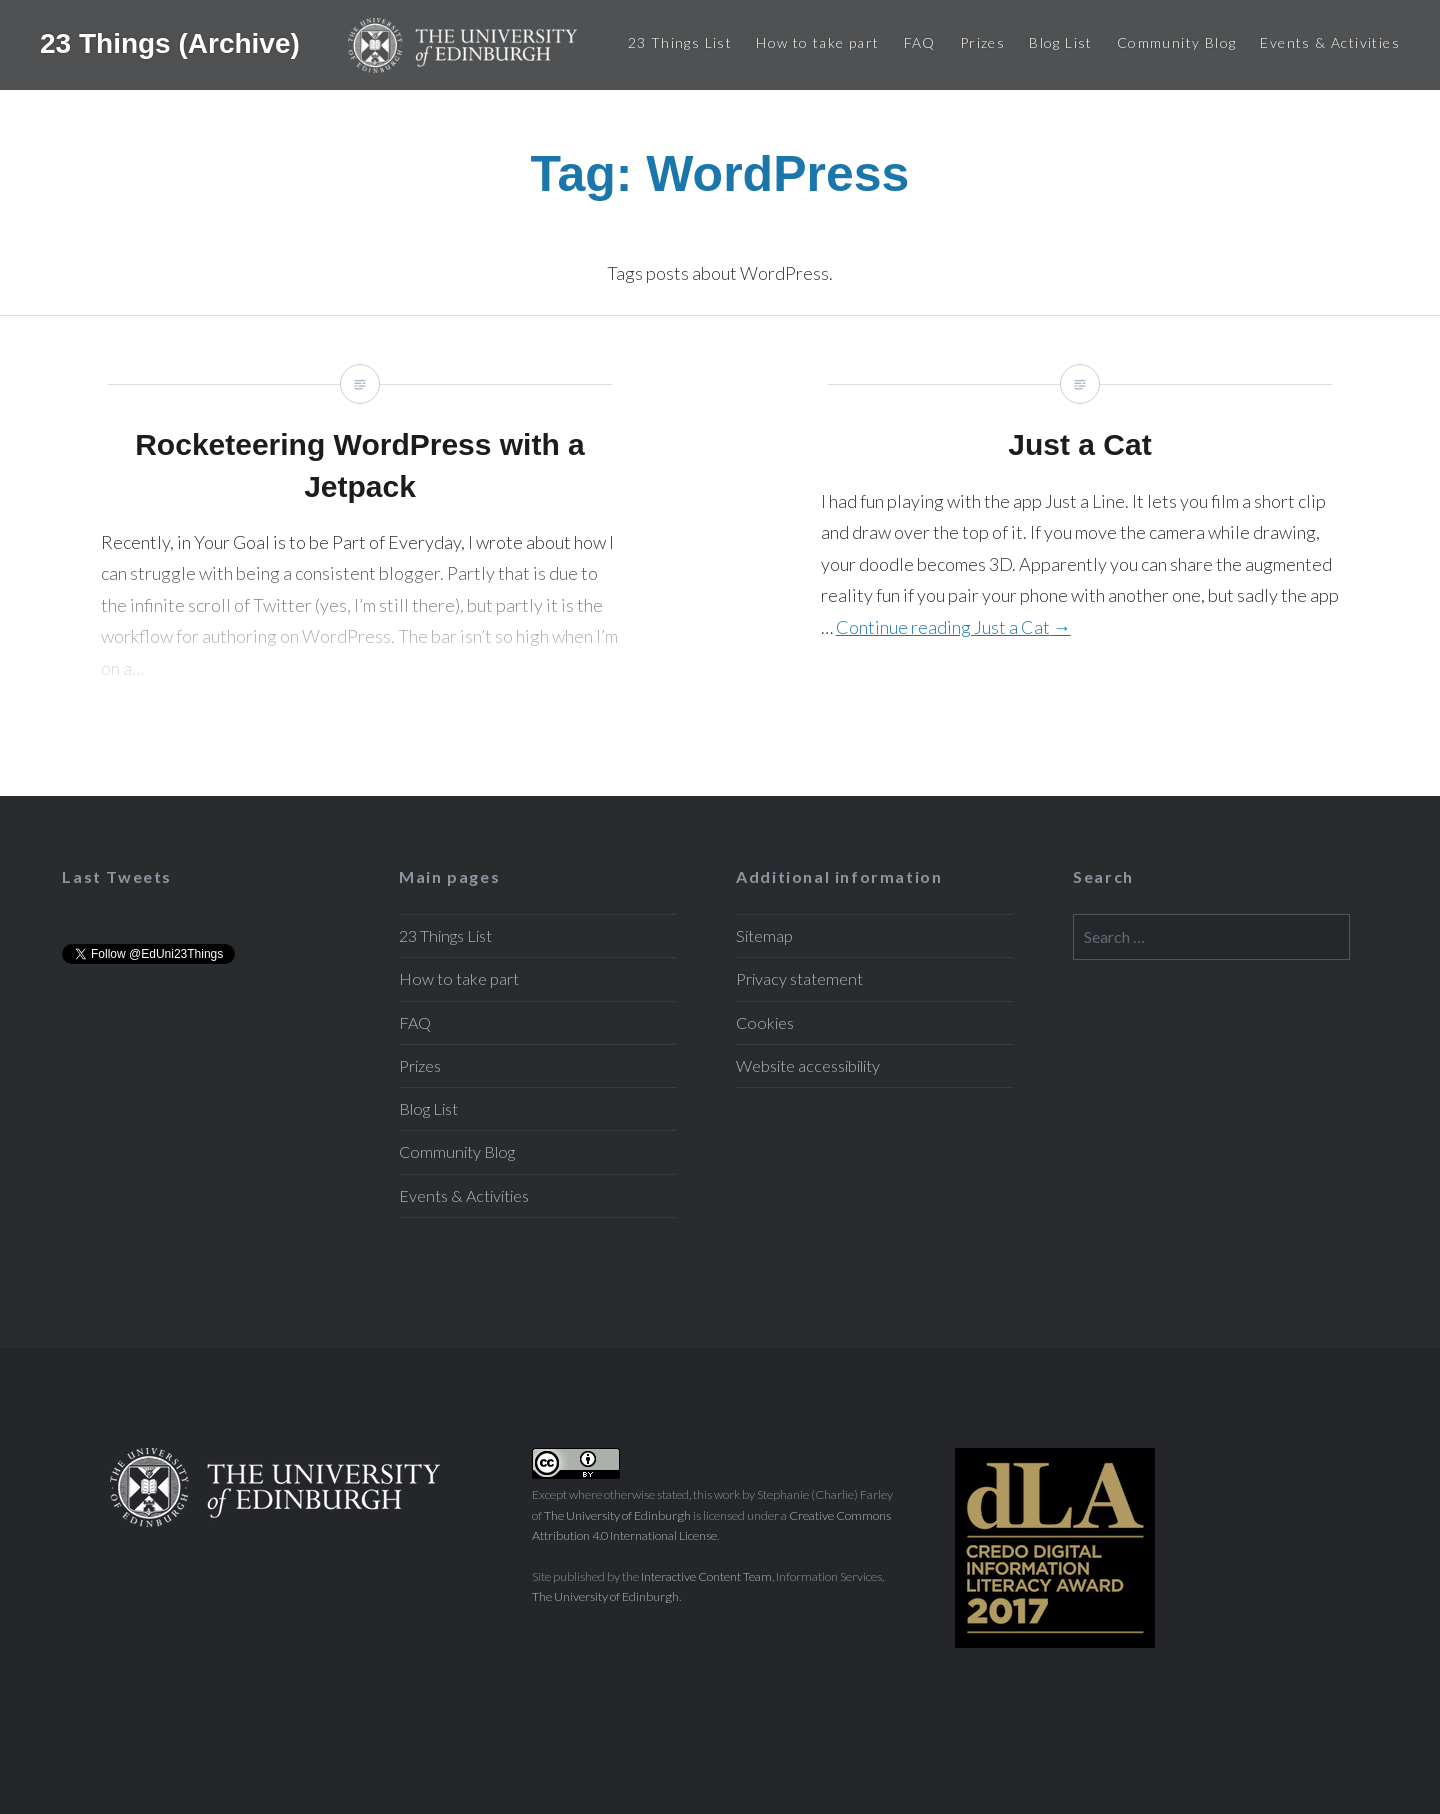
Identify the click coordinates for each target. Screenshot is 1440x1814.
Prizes (982, 42)
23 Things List (680, 42)
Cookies (765, 1022)
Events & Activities (1330, 42)
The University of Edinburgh (617, 1515)
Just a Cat (1080, 556)
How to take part (817, 42)
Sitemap (764, 935)
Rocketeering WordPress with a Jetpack (360, 556)
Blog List (1061, 42)
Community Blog (1177, 42)
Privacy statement (799, 978)
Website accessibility (808, 1065)
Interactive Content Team (706, 1576)
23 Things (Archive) (174, 42)
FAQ (920, 42)
